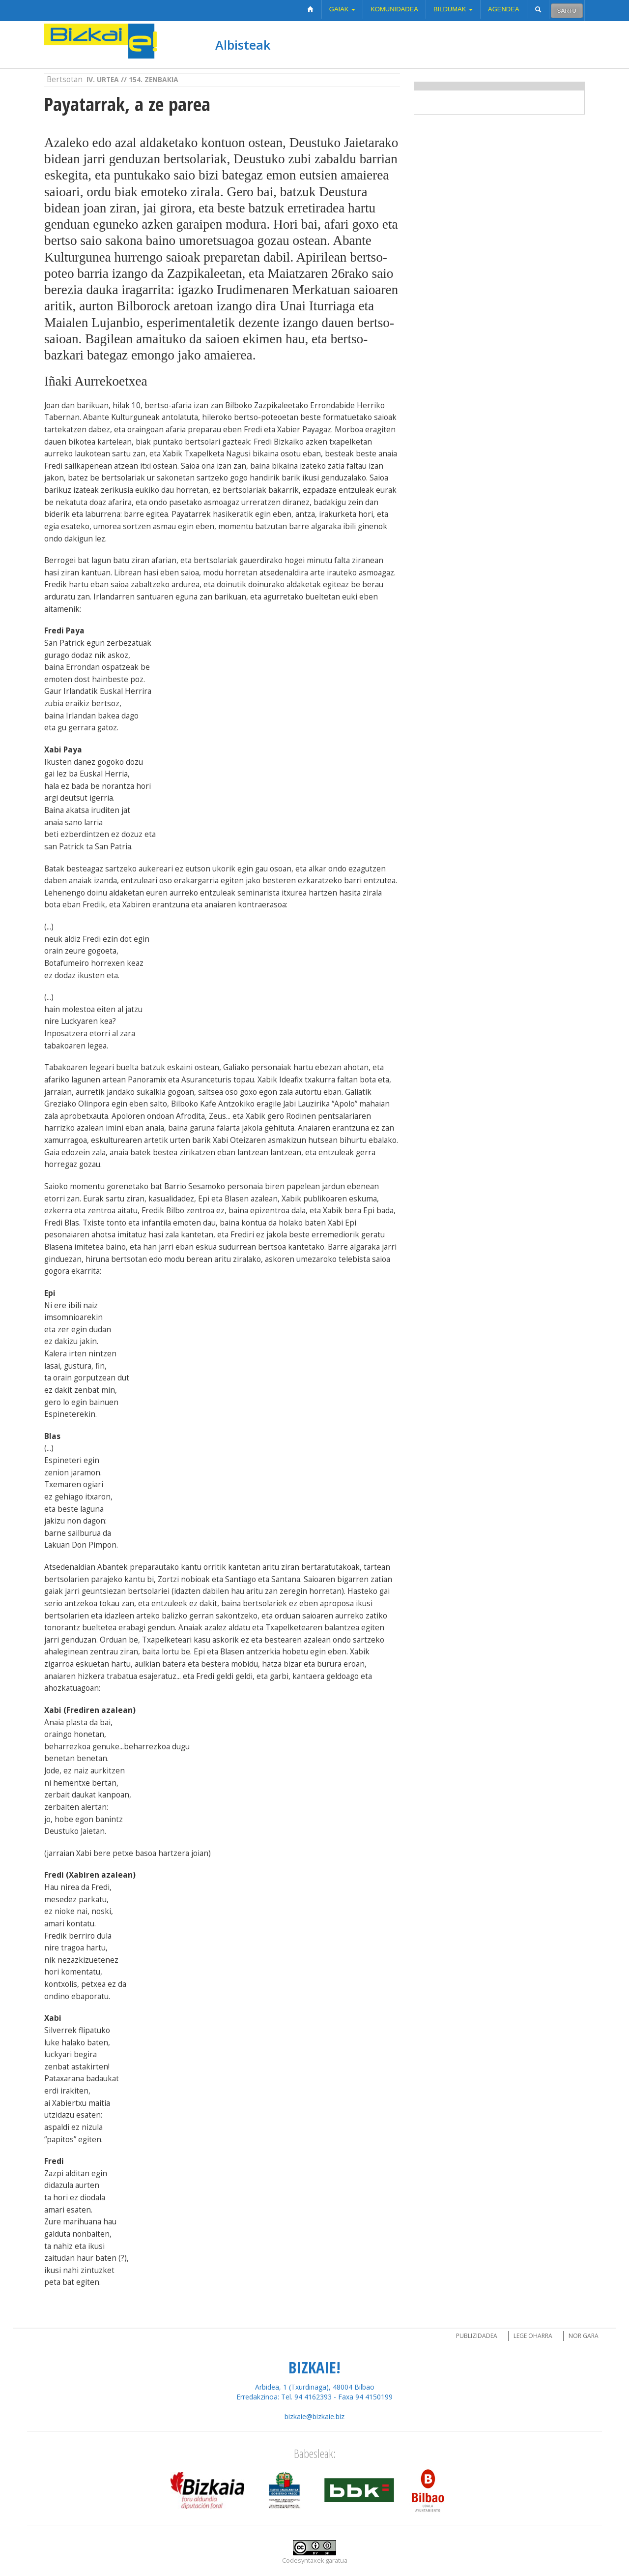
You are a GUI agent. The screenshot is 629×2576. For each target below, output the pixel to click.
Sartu (566, 10)
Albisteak (242, 44)
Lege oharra (533, 2336)
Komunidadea (394, 9)
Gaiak (342, 9)
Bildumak (453, 9)
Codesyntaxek (303, 2560)
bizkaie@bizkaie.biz (314, 2416)
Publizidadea (476, 2336)
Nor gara (584, 2336)
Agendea (503, 9)
